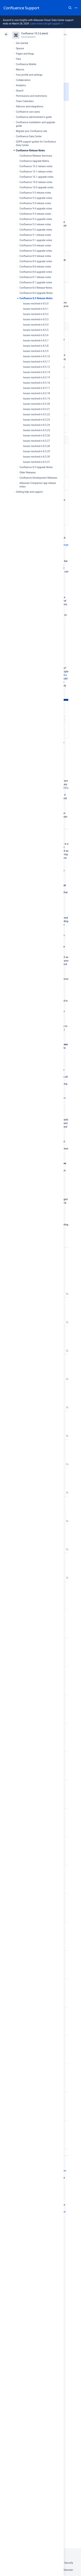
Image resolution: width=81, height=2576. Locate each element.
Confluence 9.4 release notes (35, 203)
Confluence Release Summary (35, 155)
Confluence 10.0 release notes (36, 182)
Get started (22, 43)
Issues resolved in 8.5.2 (35, 314)
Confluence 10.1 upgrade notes (36, 176)
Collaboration (23, 80)
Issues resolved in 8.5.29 (36, 451)
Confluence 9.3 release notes (35, 213)
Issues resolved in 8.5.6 (35, 335)
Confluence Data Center (29, 136)
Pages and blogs (25, 53)
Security (68, 2562)
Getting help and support (29, 491)
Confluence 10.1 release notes (36, 171)
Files (18, 59)
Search (70, 8)
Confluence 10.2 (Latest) (34, 33)
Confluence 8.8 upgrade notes (35, 271)
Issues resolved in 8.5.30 (36, 456)
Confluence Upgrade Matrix (34, 161)
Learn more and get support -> (46, 23)
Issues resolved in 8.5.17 (36, 388)
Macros (20, 69)
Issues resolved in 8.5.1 (35, 308)
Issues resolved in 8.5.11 (36, 361)
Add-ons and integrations (29, 106)
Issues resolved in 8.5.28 (36, 446)
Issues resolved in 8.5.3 (35, 319)
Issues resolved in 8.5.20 (36, 403)
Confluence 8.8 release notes (35, 266)
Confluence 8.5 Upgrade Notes (36, 467)
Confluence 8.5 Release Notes (36, 298)
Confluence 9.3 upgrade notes (35, 219)
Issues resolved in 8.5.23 (36, 419)
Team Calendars (25, 101)
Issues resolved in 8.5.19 (36, 398)
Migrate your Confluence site (31, 131)
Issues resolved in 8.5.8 (35, 345)
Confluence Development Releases (38, 477)
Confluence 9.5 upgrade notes (35, 198)
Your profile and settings (29, 74)
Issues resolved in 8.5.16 (36, 382)
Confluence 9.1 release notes (35, 235)
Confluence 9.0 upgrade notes (35, 250)
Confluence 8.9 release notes (35, 256)
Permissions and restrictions (31, 95)
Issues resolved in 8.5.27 (36, 440)
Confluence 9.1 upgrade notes (35, 240)
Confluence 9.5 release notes (35, 192)
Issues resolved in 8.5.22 (36, 414)
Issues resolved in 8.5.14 (36, 372)
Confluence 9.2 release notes (35, 224)
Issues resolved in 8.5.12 (36, 366)
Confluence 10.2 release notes (36, 166)
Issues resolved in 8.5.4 (35, 324)
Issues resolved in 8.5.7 (35, 340)
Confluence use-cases (28, 111)
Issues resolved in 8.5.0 (35, 303)
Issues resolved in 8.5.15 (36, 377)
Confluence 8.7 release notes (35, 277)
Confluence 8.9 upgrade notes (35, 261)
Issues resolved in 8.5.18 (36, 393)
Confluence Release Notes (30, 150)
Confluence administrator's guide (34, 117)
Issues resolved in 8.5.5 (35, 330)
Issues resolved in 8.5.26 (36, 435)
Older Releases (27, 472)
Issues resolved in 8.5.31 (36, 462)
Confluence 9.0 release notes (35, 245)
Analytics (21, 85)
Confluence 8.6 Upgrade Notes (36, 293)
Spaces (20, 48)
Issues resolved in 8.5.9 (35, 351)
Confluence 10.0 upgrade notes (36, 187)
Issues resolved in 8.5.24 (36, 425)
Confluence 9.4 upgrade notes (35, 208)
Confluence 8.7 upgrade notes (35, 282)
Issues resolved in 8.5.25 (36, 430)
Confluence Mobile (26, 64)
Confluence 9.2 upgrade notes (35, 229)
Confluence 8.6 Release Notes (35, 287)
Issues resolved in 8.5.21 (36, 409)
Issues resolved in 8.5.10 (36, 356)
